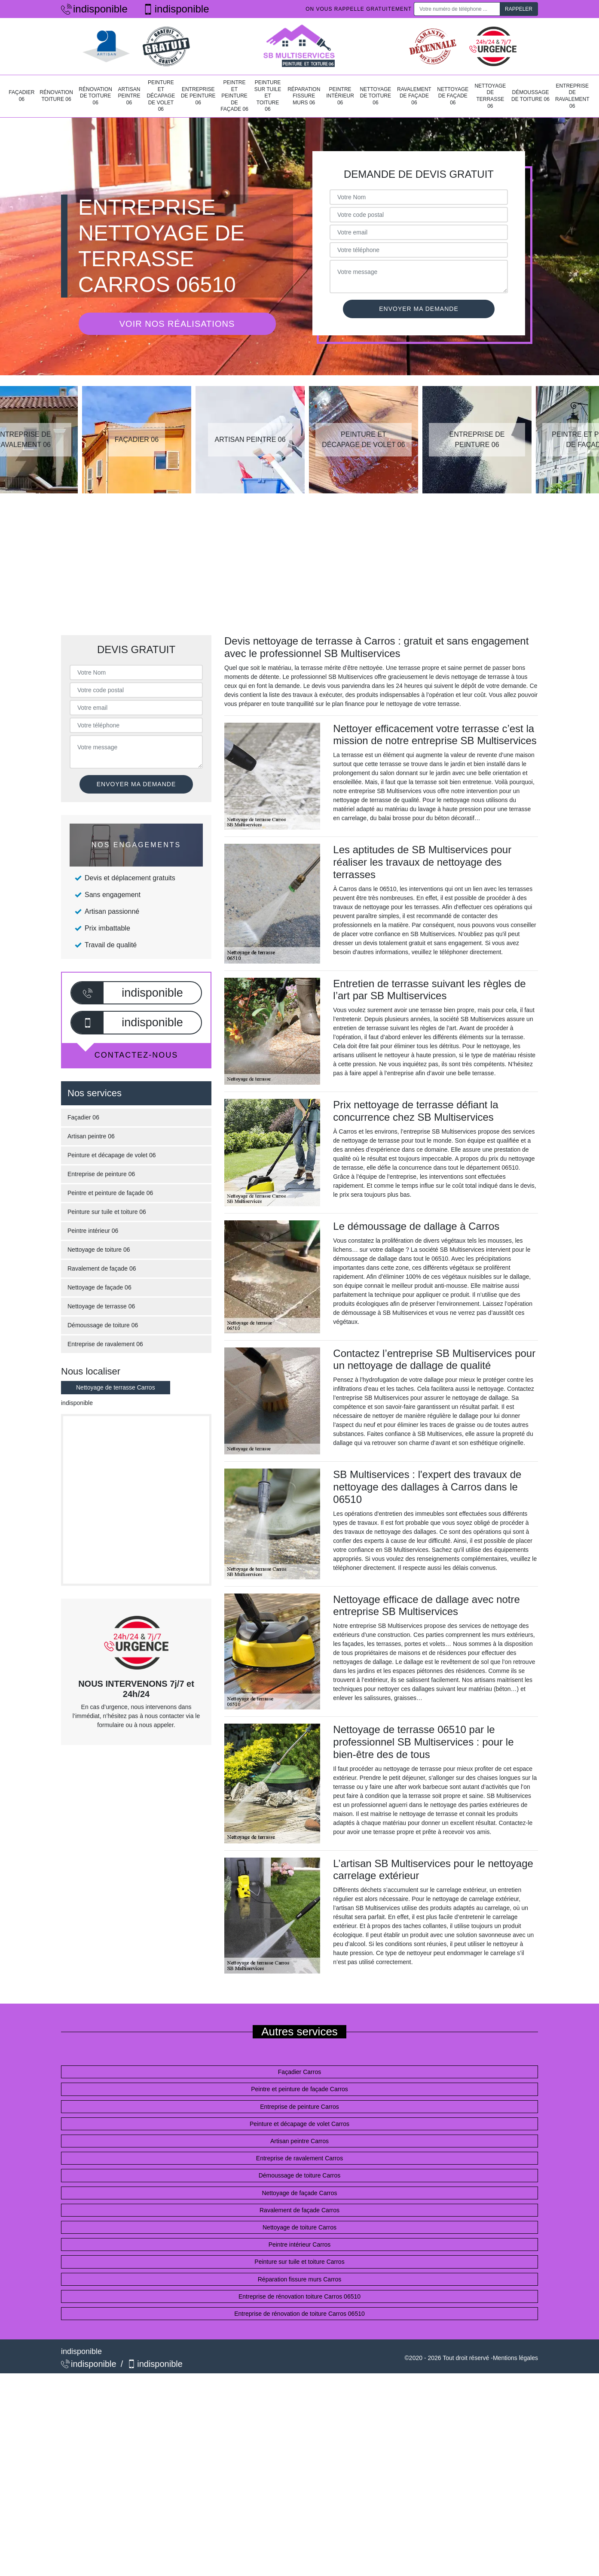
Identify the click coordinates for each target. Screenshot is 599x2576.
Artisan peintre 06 (129, 96)
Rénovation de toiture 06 (95, 96)
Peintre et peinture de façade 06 (234, 95)
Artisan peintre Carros (299, 2141)
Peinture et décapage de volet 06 (161, 95)
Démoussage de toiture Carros (300, 2175)
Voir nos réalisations (177, 323)
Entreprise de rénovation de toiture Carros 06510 (299, 2313)
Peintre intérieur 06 (340, 96)
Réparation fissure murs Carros (300, 2279)
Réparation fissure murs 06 (303, 96)
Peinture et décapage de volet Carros (299, 2123)
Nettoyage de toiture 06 (375, 96)
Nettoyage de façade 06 (452, 96)
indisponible (94, 9)
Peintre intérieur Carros (300, 2244)
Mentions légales (515, 2357)
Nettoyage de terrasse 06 (490, 96)
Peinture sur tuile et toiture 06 (267, 95)
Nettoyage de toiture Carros (299, 2227)
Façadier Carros (299, 2071)
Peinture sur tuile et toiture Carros (299, 2261)
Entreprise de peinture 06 (198, 96)
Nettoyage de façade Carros (299, 2193)
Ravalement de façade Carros (299, 2210)
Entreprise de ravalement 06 (572, 96)
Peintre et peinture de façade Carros (299, 2089)
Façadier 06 (21, 95)
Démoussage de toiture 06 (530, 95)
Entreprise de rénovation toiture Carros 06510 (299, 2296)
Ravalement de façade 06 (414, 96)
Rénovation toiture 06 (56, 95)
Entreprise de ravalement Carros (299, 2158)
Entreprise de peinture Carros (299, 2106)
